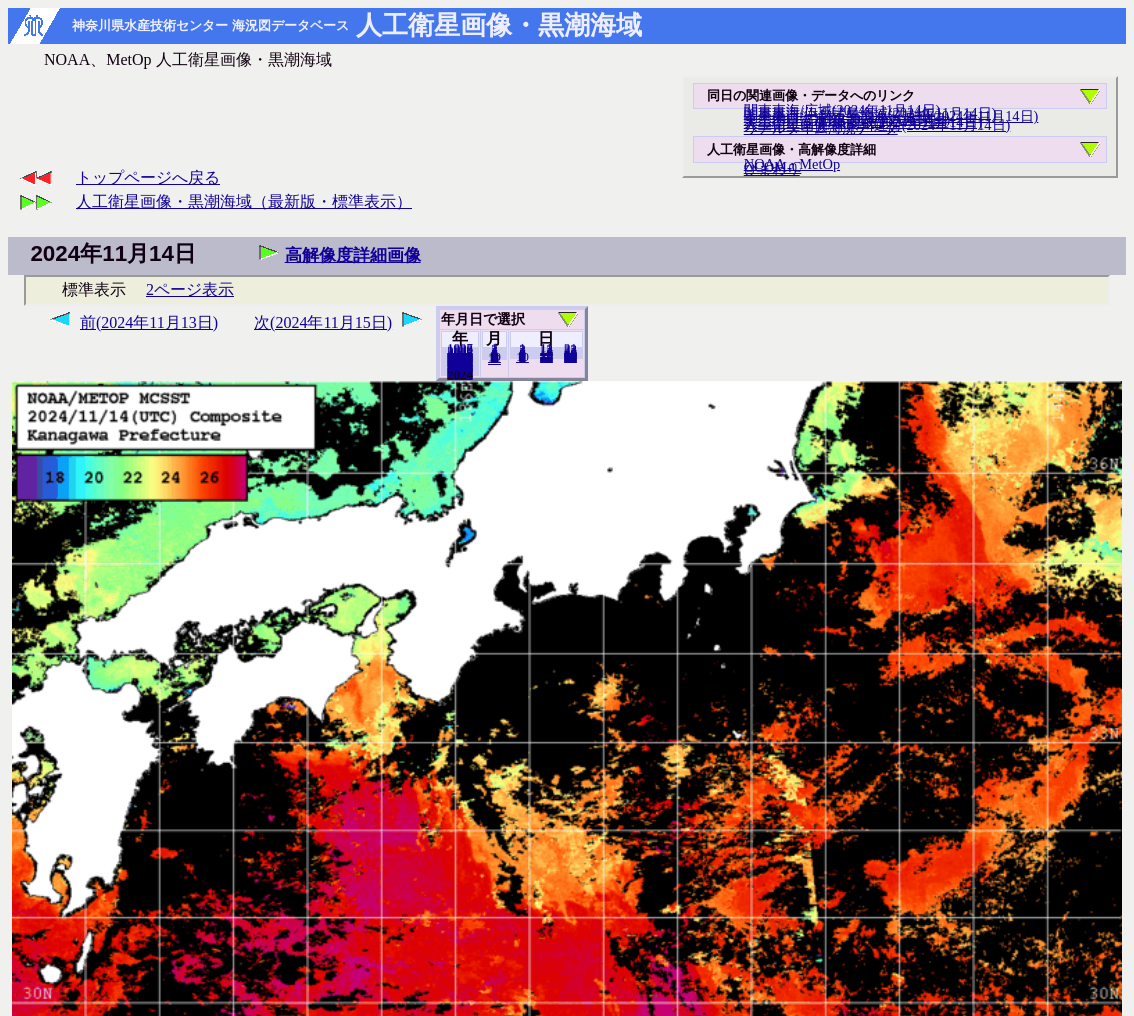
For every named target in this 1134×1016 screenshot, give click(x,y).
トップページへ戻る (148, 177)
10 (522, 357)
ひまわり (772, 169)
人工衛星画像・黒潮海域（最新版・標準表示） (244, 201)
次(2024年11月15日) (323, 322)
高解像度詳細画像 (353, 255)
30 (570, 357)
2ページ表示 (190, 289)
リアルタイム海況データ (821, 128)
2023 (460, 374)
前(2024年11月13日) (149, 322)
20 (546, 357)
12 (494, 359)
